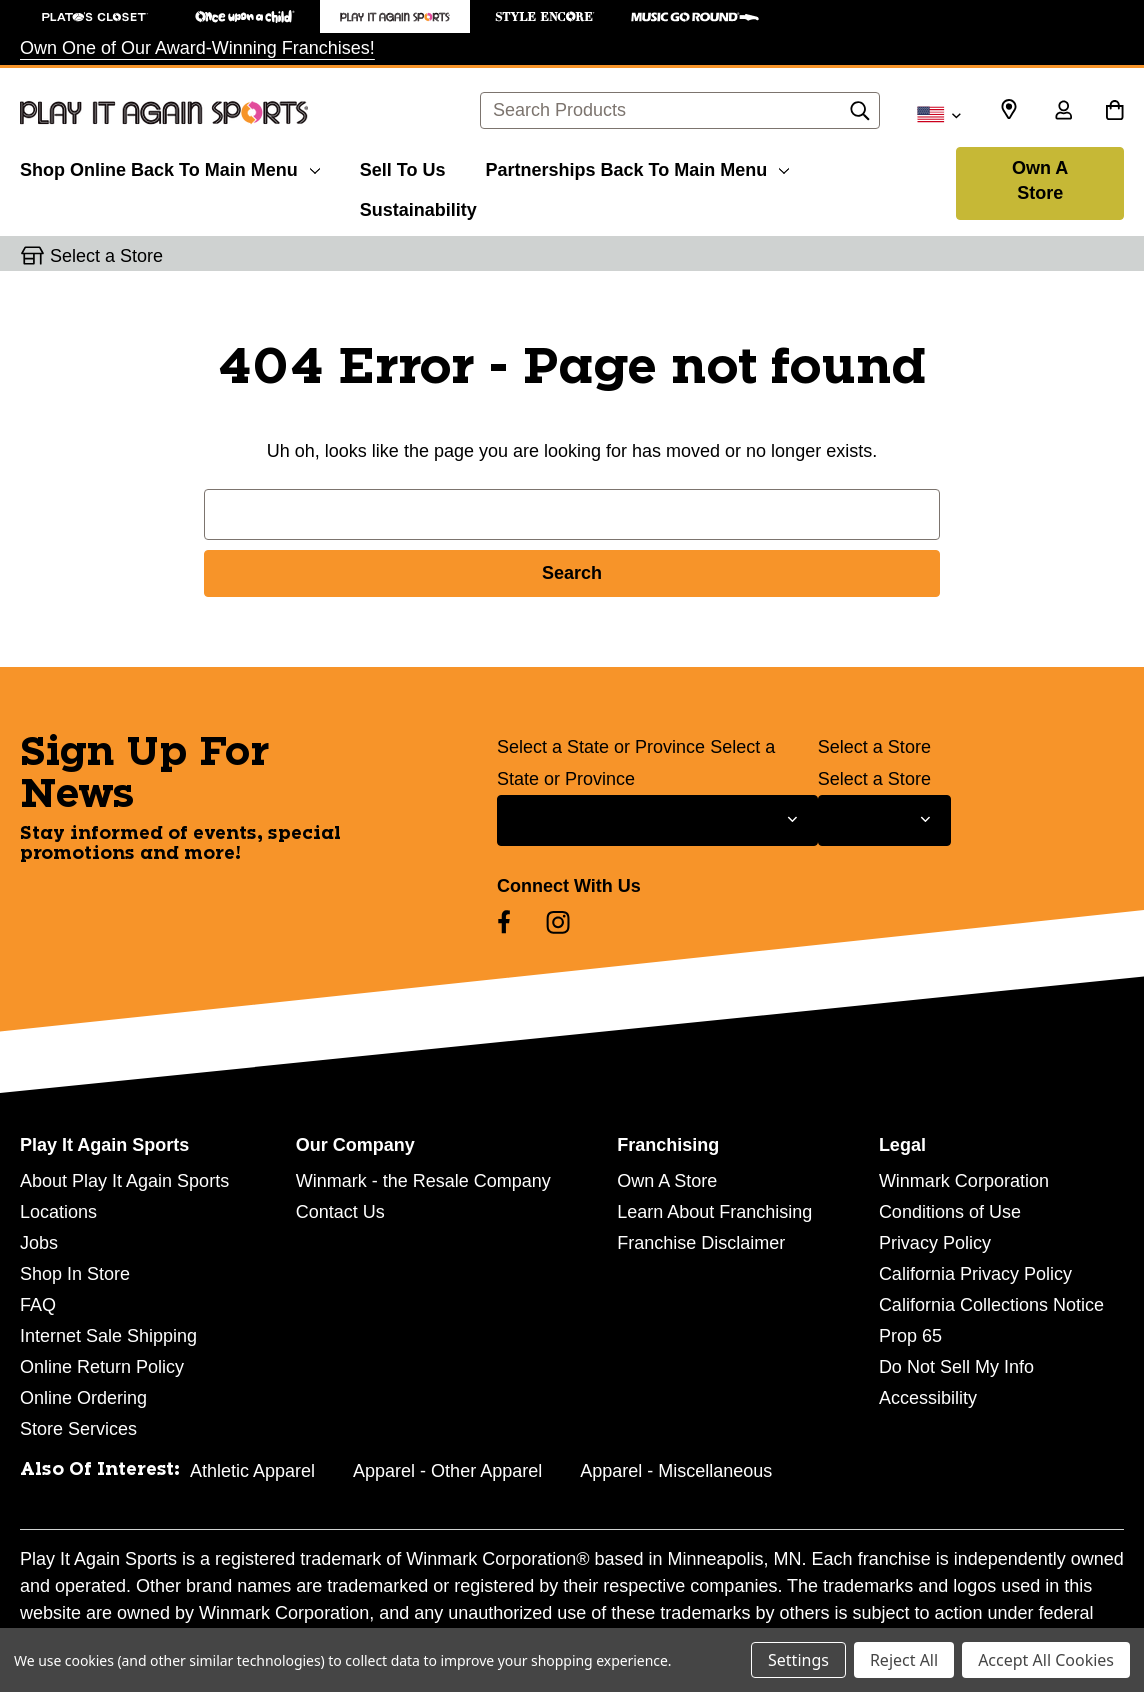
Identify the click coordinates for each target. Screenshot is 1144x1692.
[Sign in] (1063, 112)
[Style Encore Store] (545, 16)
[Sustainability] (418, 207)
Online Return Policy (102, 1367)
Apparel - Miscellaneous (676, 1471)
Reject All (904, 1660)
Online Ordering (83, 1398)
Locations (58, 1212)
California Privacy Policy (975, 1274)
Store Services (78, 1429)
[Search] (860, 116)
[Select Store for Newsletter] (884, 820)
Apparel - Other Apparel (447, 1471)
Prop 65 (910, 1336)
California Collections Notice (991, 1305)
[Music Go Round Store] (695, 16)
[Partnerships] (637, 167)
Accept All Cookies (1046, 1660)
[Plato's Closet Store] (95, 16)
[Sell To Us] (403, 167)
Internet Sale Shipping (108, 1336)
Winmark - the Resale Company (423, 1181)
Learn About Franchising (714, 1212)
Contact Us (340, 1212)
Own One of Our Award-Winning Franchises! (197, 48)
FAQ (38, 1305)
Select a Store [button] (106, 256)
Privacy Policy (935, 1243)
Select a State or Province (601, 747)
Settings (798, 1660)
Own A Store (1040, 180)
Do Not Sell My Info (956, 1367)
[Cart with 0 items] (1114, 112)
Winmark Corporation (964, 1181)
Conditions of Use (950, 1212)
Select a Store (874, 747)
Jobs (39, 1243)
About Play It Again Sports (124, 1181)
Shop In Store (75, 1274)
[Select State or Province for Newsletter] (657, 820)
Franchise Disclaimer (701, 1243)
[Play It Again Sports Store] (395, 16)
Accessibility (928, 1398)
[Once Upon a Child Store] (245, 16)
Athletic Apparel (252, 1471)
